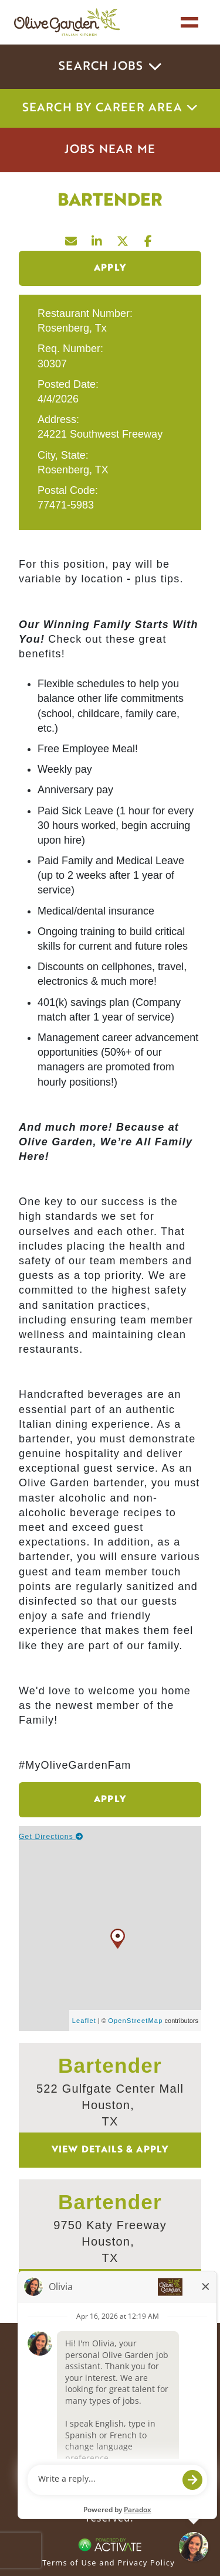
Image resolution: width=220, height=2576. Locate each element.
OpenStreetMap (135, 2020)
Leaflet (84, 2020)
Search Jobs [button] (110, 67)
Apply (110, 268)
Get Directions (51, 1837)
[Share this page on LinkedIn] (97, 238)
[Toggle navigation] (189, 22)
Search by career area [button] (110, 108)
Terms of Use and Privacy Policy (108, 2562)
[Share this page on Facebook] (149, 238)
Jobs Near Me (110, 150)
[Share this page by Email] (71, 238)
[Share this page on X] (123, 238)
